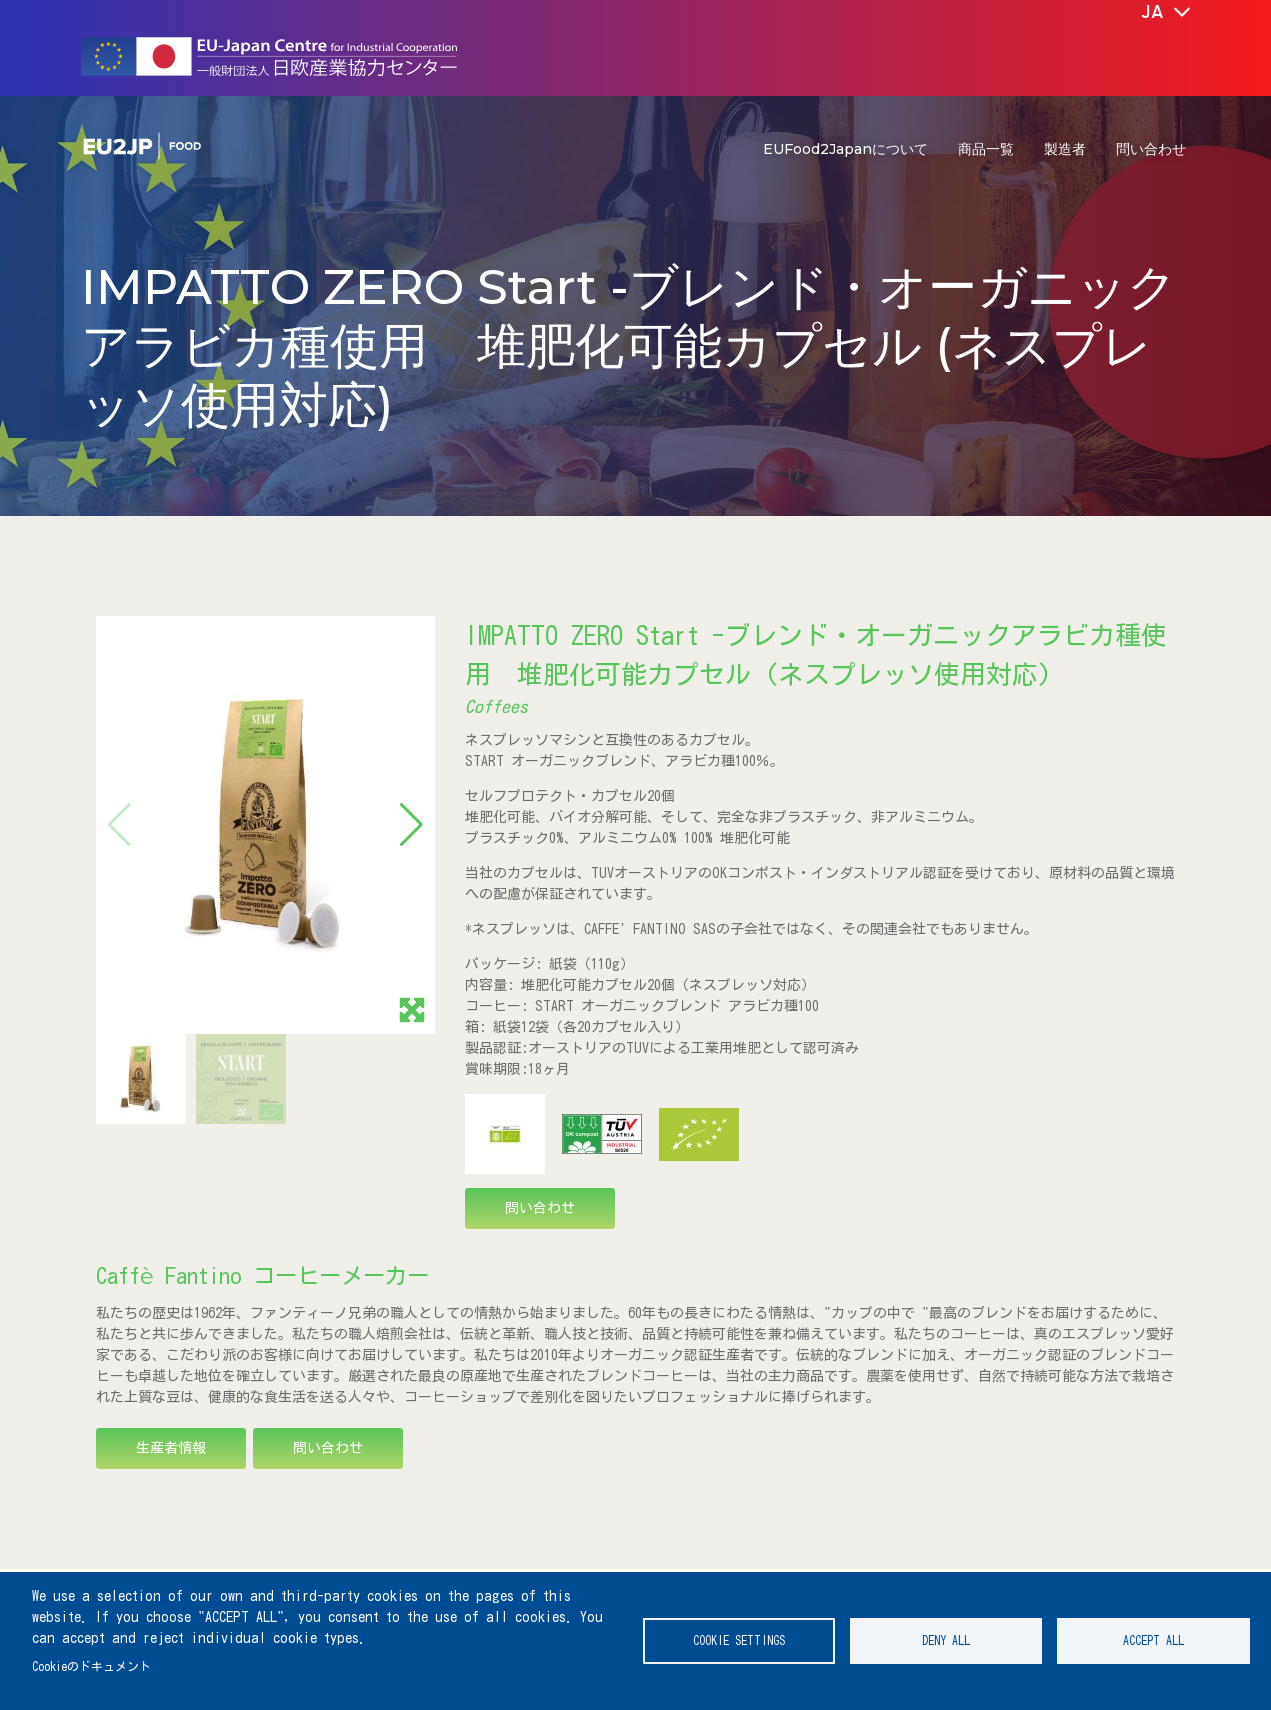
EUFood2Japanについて (845, 149)
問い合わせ (1151, 149)
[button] (411, 825)
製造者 (1065, 149)
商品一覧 (986, 149)
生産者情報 (171, 1448)
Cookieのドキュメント (91, 1666)
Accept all (1153, 1640)
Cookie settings (739, 1640)
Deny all (946, 1640)
